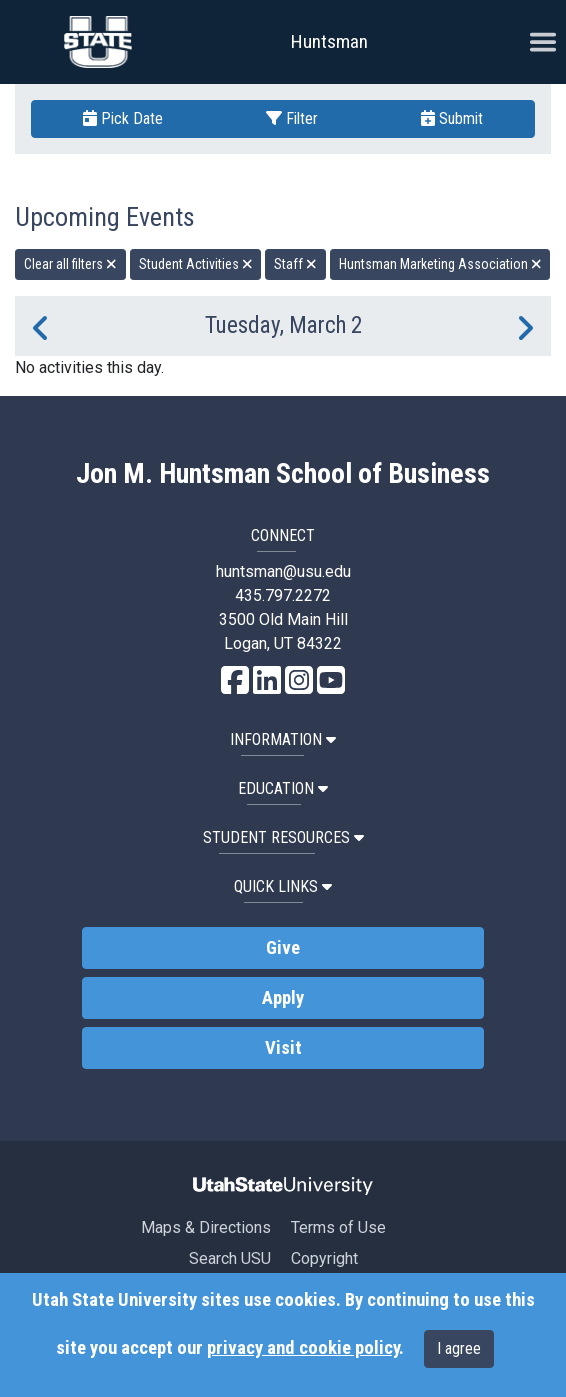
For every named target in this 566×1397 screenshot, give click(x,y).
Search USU (230, 1258)
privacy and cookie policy (303, 1348)
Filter (292, 118)
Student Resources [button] (283, 837)
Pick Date (123, 118)
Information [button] (283, 739)
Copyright (324, 1258)
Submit (452, 118)
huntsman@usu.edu (283, 571)
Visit (283, 1048)
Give (283, 948)
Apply (283, 998)
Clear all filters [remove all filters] (70, 264)
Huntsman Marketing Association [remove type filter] (440, 264)
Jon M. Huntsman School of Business (283, 474)
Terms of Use (338, 1227)
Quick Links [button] (283, 886)
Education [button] (283, 788)
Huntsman (329, 41)
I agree (459, 1348)
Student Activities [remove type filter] (196, 264)
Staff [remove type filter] (295, 264)
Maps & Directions (206, 1227)
